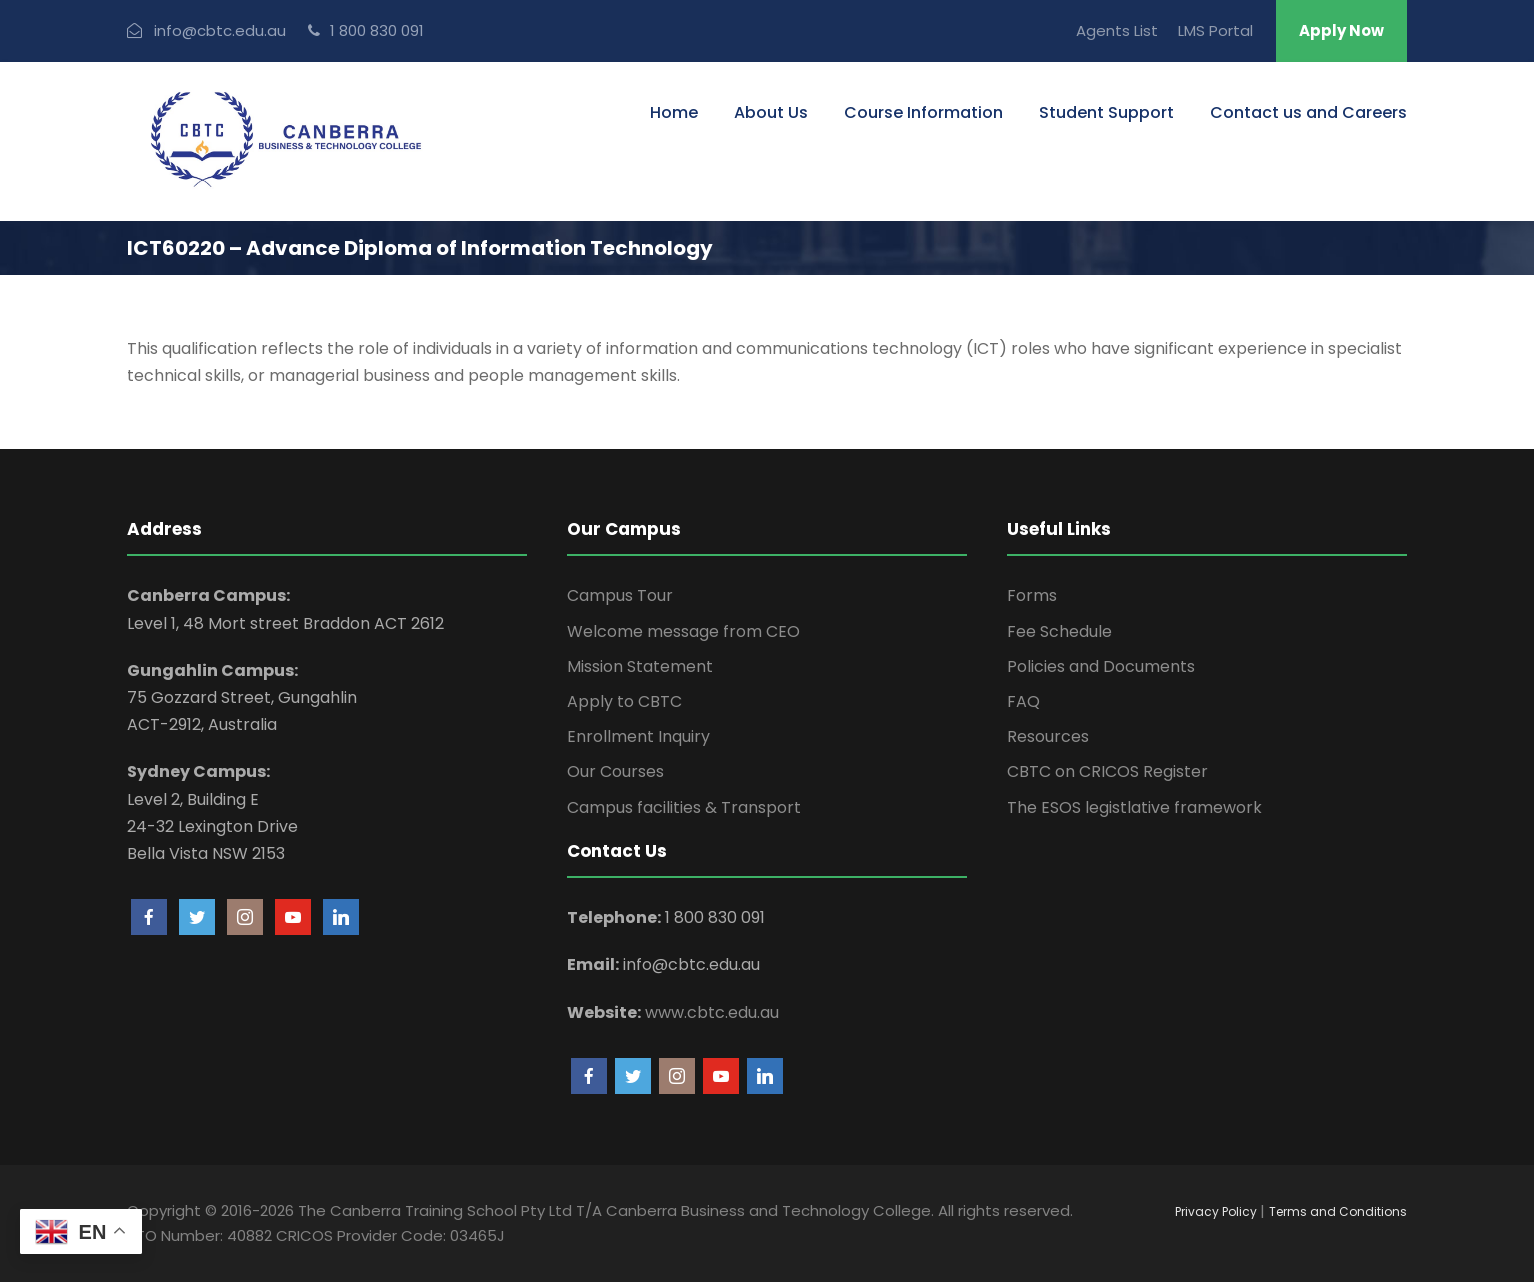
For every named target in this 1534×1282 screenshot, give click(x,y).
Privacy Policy (1217, 1211)
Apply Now (1341, 30)
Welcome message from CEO (683, 631)
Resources (1048, 736)
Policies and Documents (1101, 666)
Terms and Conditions (1338, 1211)
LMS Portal (1215, 30)
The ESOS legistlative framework (1134, 807)
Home (674, 112)
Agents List (1117, 30)
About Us (771, 112)
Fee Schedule (1059, 631)
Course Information (923, 112)
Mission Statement (640, 666)
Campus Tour (620, 595)
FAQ (1023, 701)
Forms (1032, 595)
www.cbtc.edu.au (712, 1012)
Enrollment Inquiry (638, 736)
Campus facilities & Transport (684, 807)
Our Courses (615, 771)
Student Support (1106, 112)
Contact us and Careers (1308, 112)
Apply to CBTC (624, 701)
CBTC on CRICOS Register (1107, 771)
